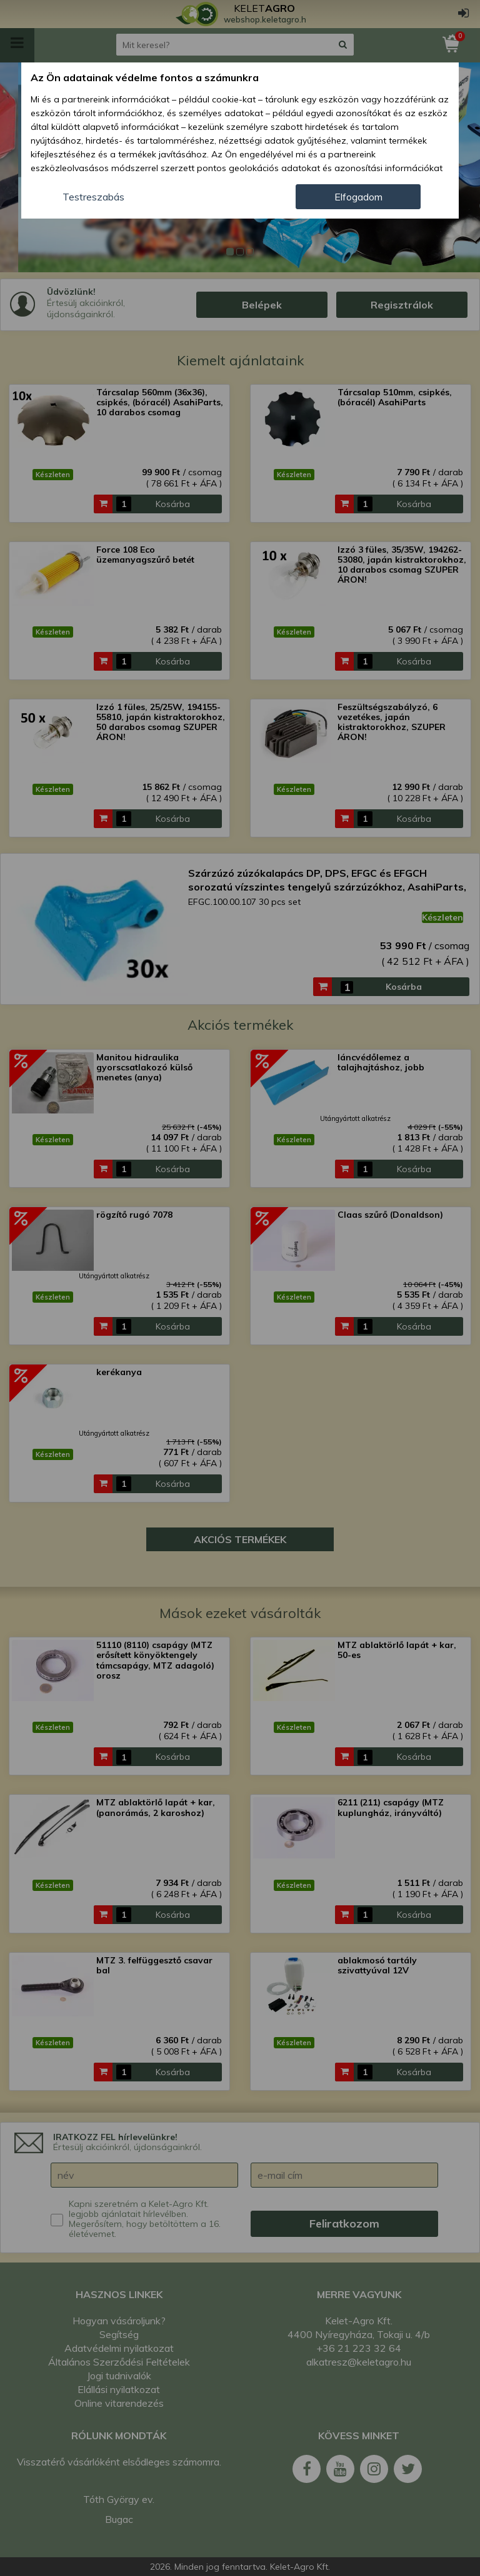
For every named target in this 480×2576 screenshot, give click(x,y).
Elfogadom (358, 196)
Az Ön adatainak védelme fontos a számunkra (145, 77)
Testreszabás (93, 196)
